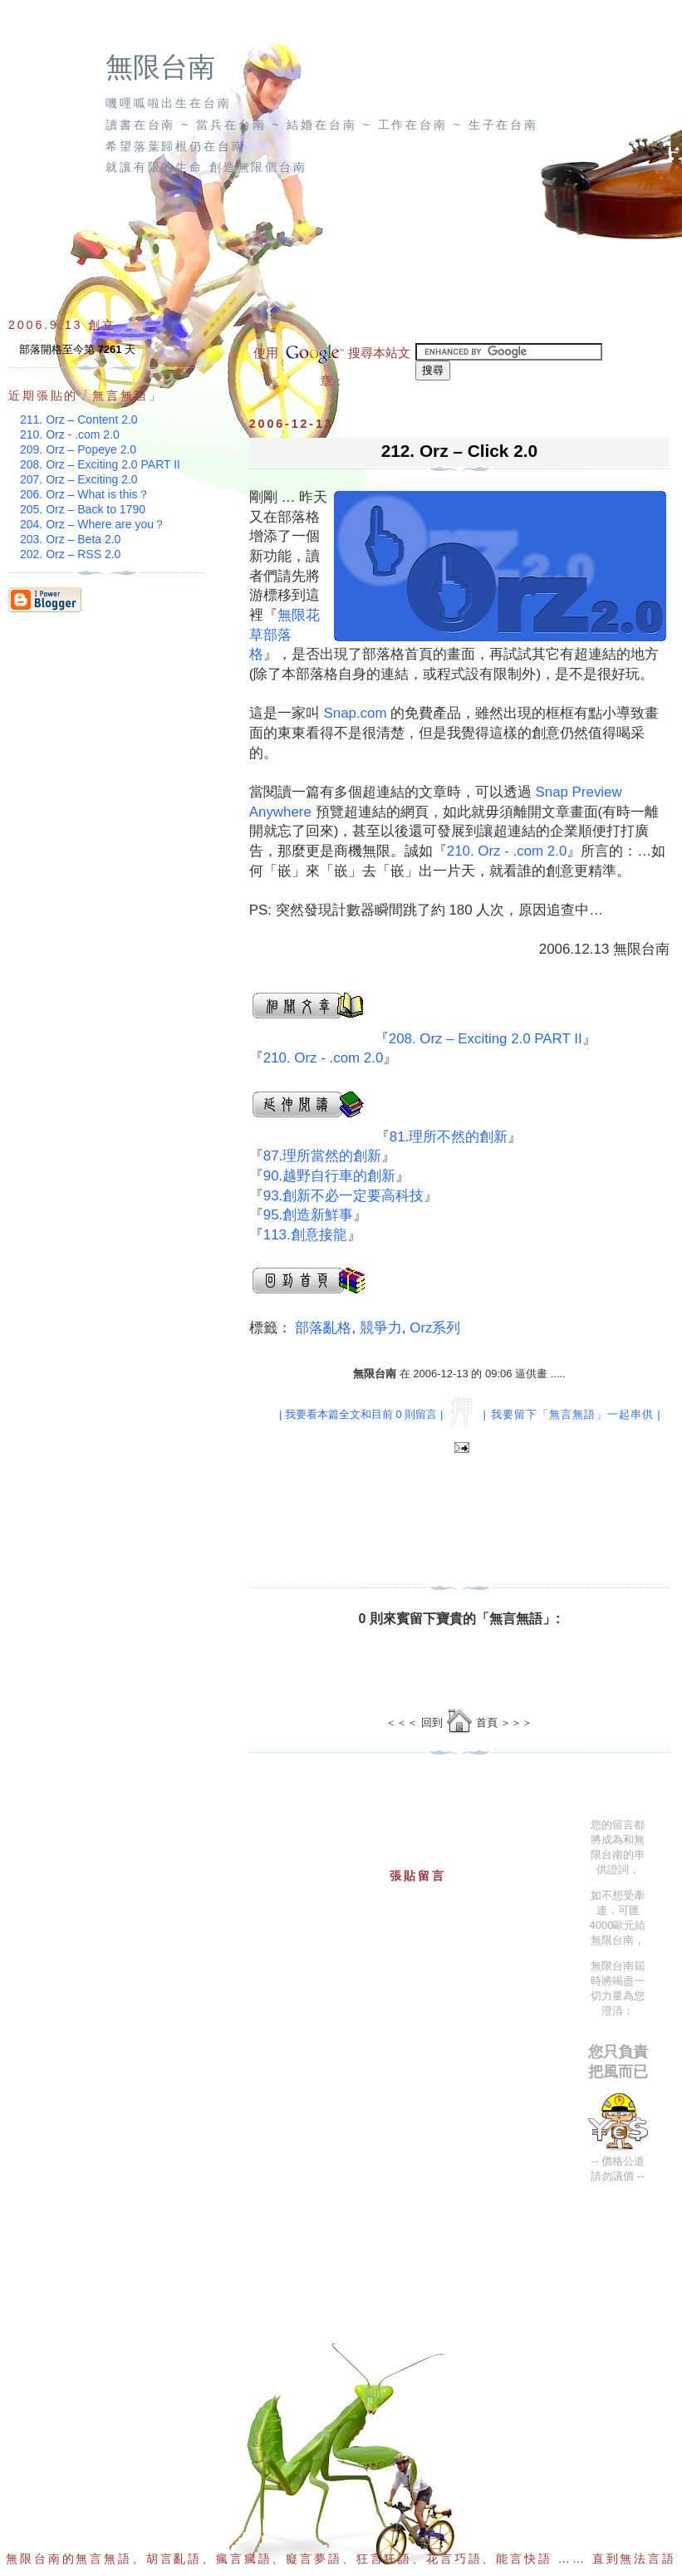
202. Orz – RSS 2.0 (70, 554)
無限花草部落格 (284, 634)
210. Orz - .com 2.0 (507, 851)
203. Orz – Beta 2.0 (70, 539)
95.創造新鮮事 (308, 1215)
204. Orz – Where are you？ (92, 524)
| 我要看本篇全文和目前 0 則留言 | (361, 1414)
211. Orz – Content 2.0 (79, 419)
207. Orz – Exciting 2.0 (79, 479)
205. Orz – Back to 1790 (82, 509)
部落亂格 (323, 1328)
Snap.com (354, 713)
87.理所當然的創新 (322, 1156)
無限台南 (160, 67)
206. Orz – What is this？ (85, 494)
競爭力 (381, 1328)
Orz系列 (435, 1328)
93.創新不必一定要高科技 (343, 1196)
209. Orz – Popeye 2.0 (78, 449)
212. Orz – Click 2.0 (459, 450)
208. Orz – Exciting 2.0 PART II (485, 1039)
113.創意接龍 (305, 1235)
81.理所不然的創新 (449, 1137)
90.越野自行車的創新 (329, 1176)
